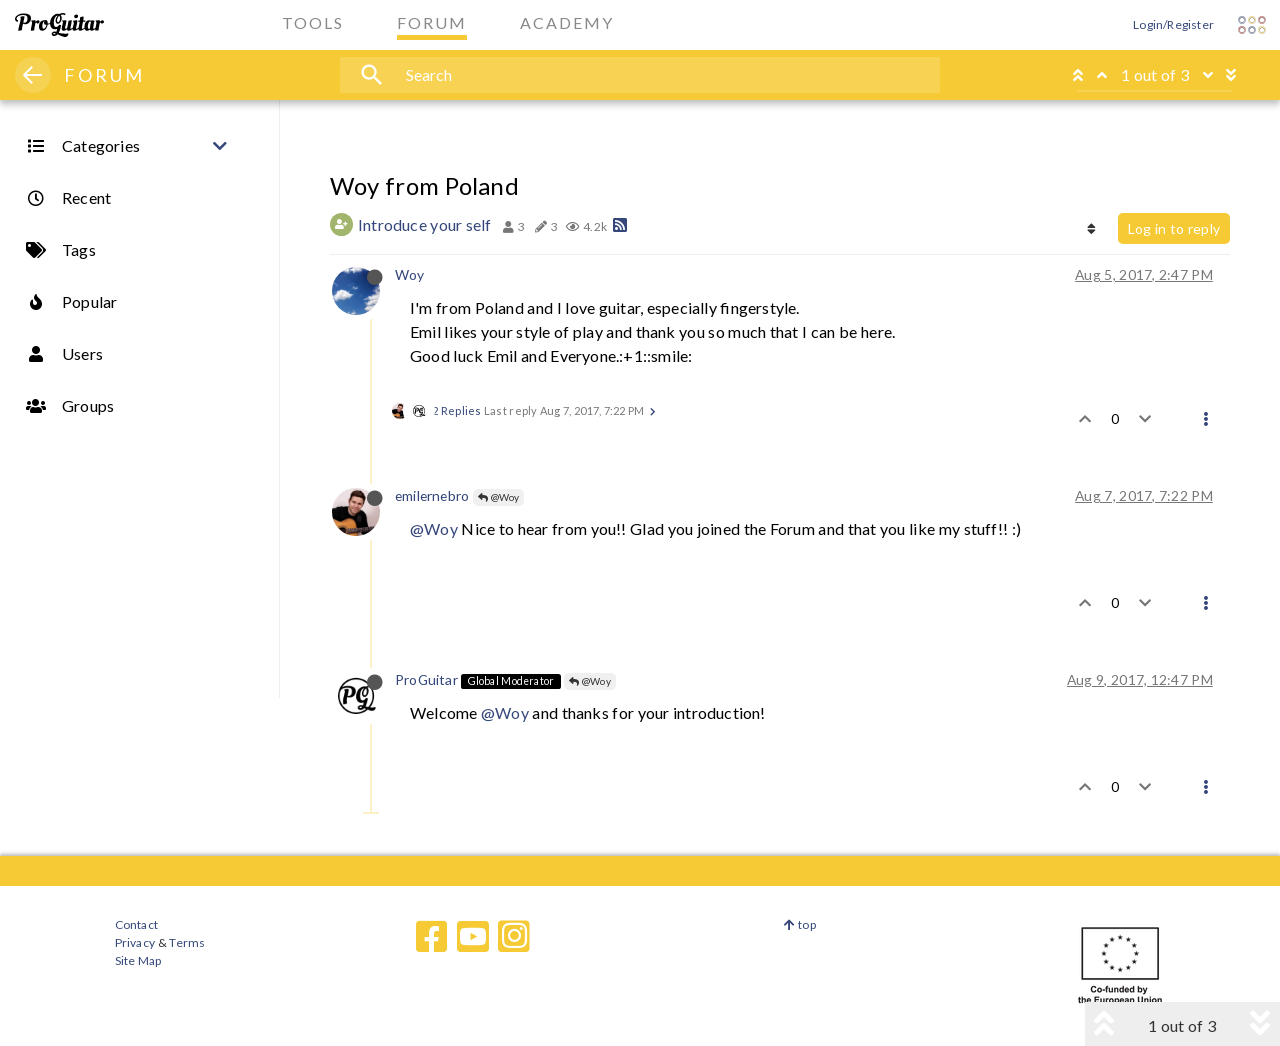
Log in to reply (1174, 228)
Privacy (135, 942)
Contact (136, 924)
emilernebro (432, 495)
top (799, 924)
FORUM (104, 75)
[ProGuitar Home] (59, 25)
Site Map (138, 960)
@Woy (499, 497)
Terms (186, 942)
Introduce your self (425, 224)
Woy (410, 274)
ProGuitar (426, 679)
